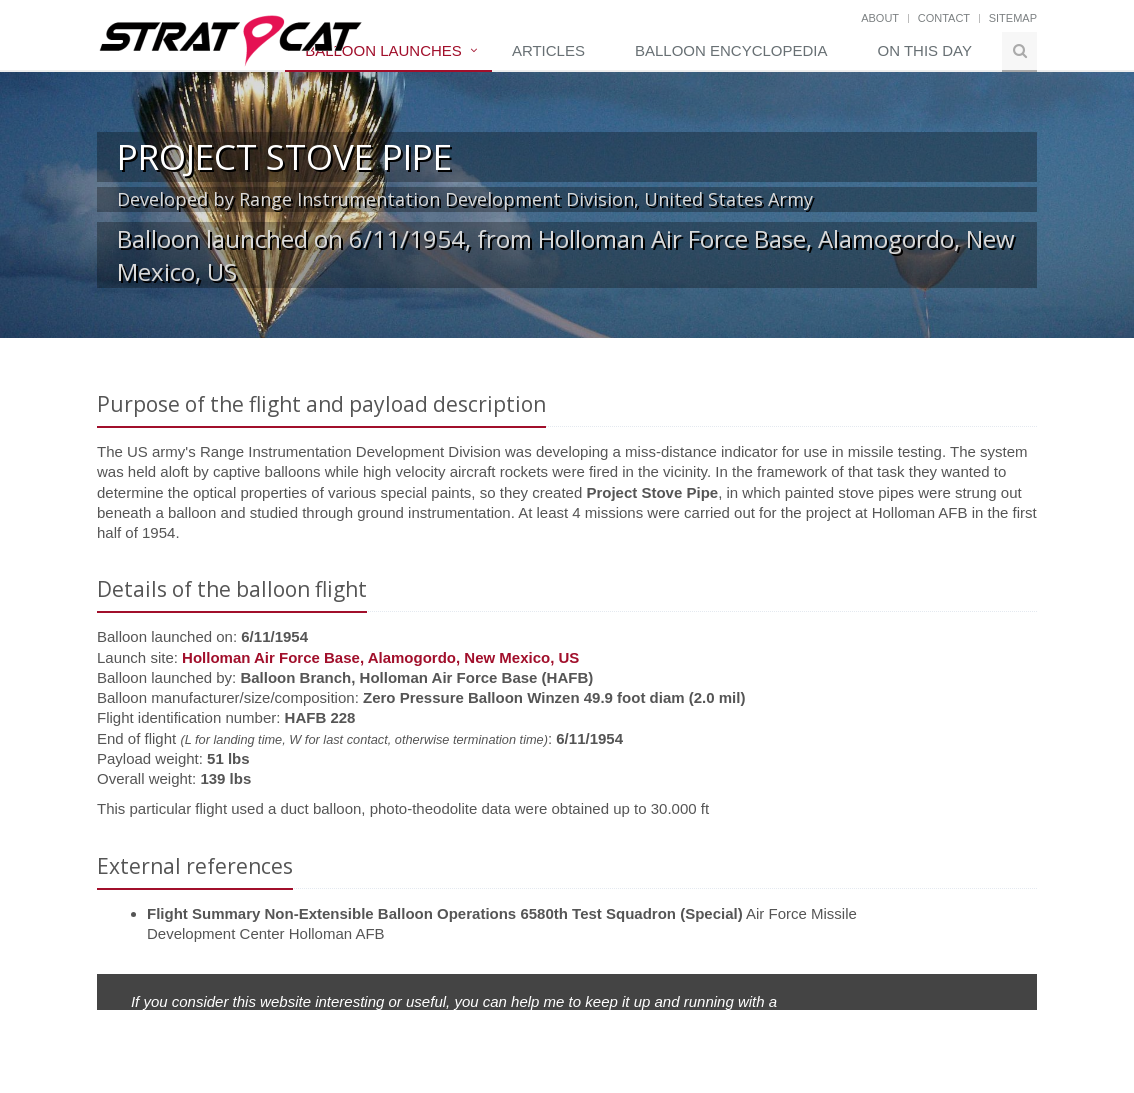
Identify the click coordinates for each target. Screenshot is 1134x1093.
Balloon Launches (383, 50)
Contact (944, 18)
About (880, 18)
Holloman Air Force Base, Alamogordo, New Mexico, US (380, 657)
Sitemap (1013, 18)
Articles (548, 50)
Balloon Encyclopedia (731, 50)
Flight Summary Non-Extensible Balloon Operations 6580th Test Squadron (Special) (445, 913)
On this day (925, 50)
